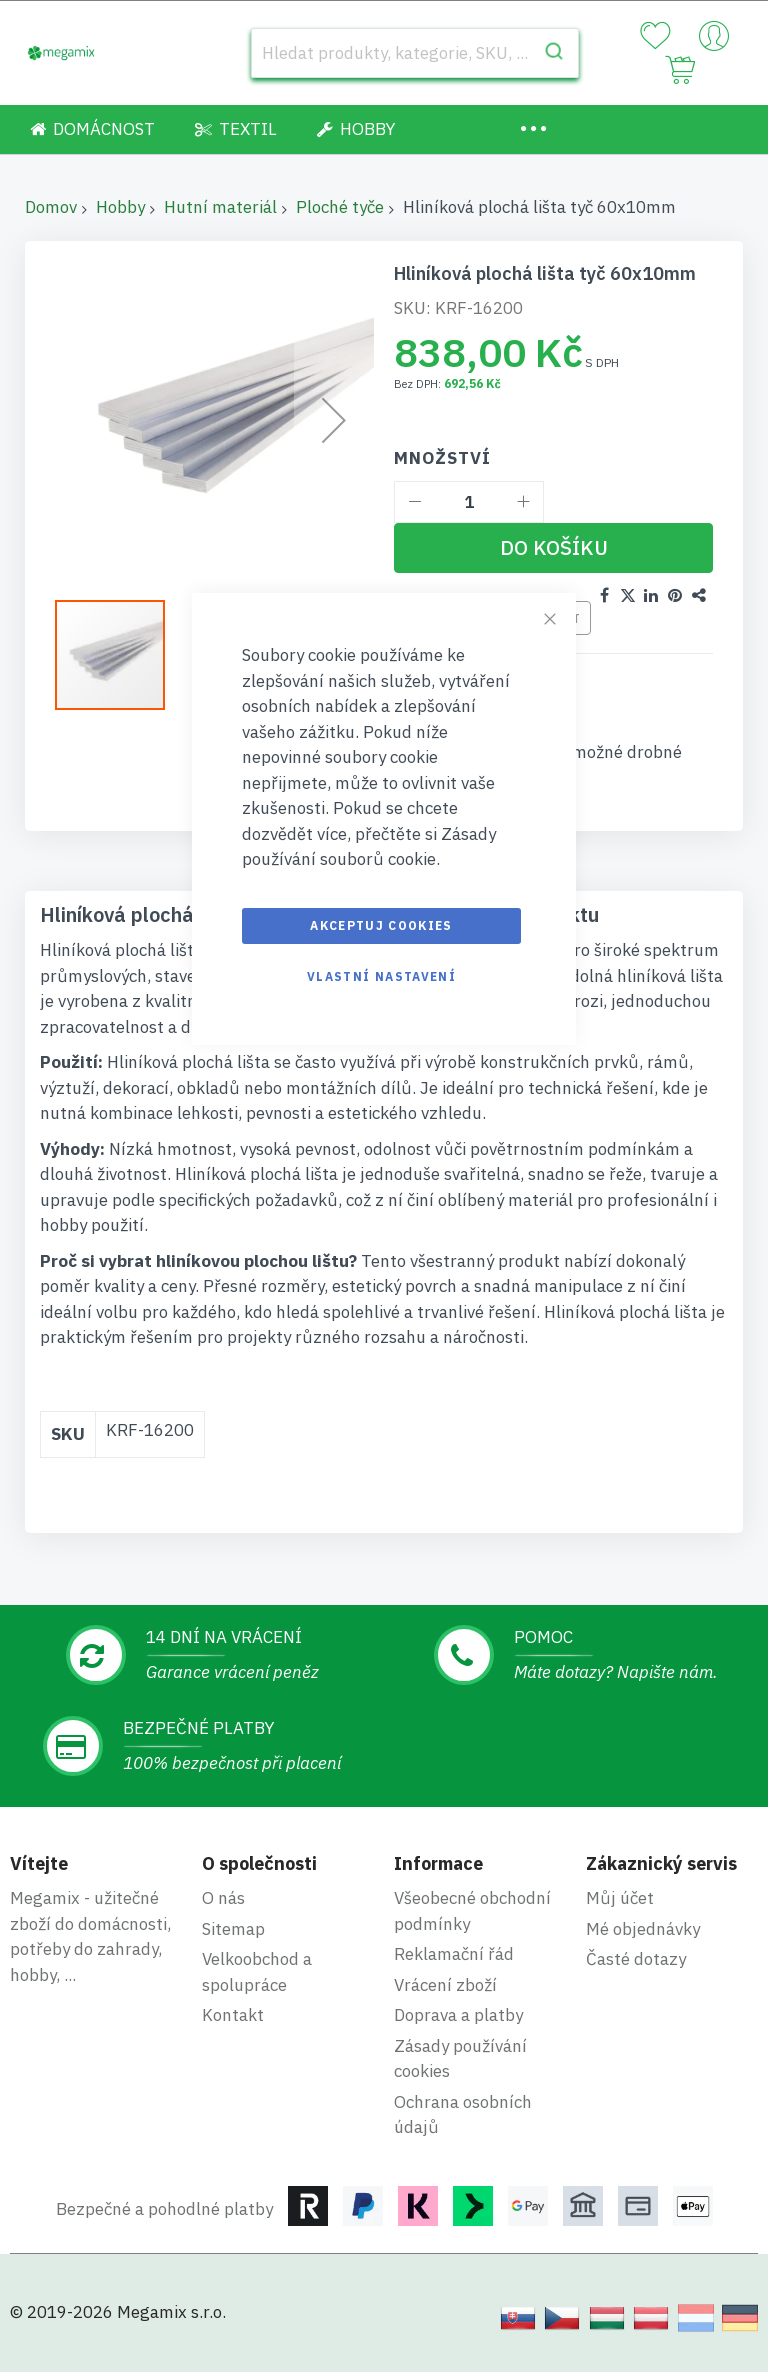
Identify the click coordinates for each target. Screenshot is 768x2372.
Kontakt (233, 2015)
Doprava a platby (458, 2015)
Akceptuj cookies (381, 925)
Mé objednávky (643, 1929)
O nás (223, 1898)
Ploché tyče (340, 207)
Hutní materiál (220, 207)
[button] (120, 655)
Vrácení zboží (445, 1985)
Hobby (120, 207)
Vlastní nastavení (381, 976)
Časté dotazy (636, 1959)
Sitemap (233, 1929)
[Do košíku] (553, 548)
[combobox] (415, 53)
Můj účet (620, 1898)
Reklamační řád (454, 1954)
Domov (51, 207)
